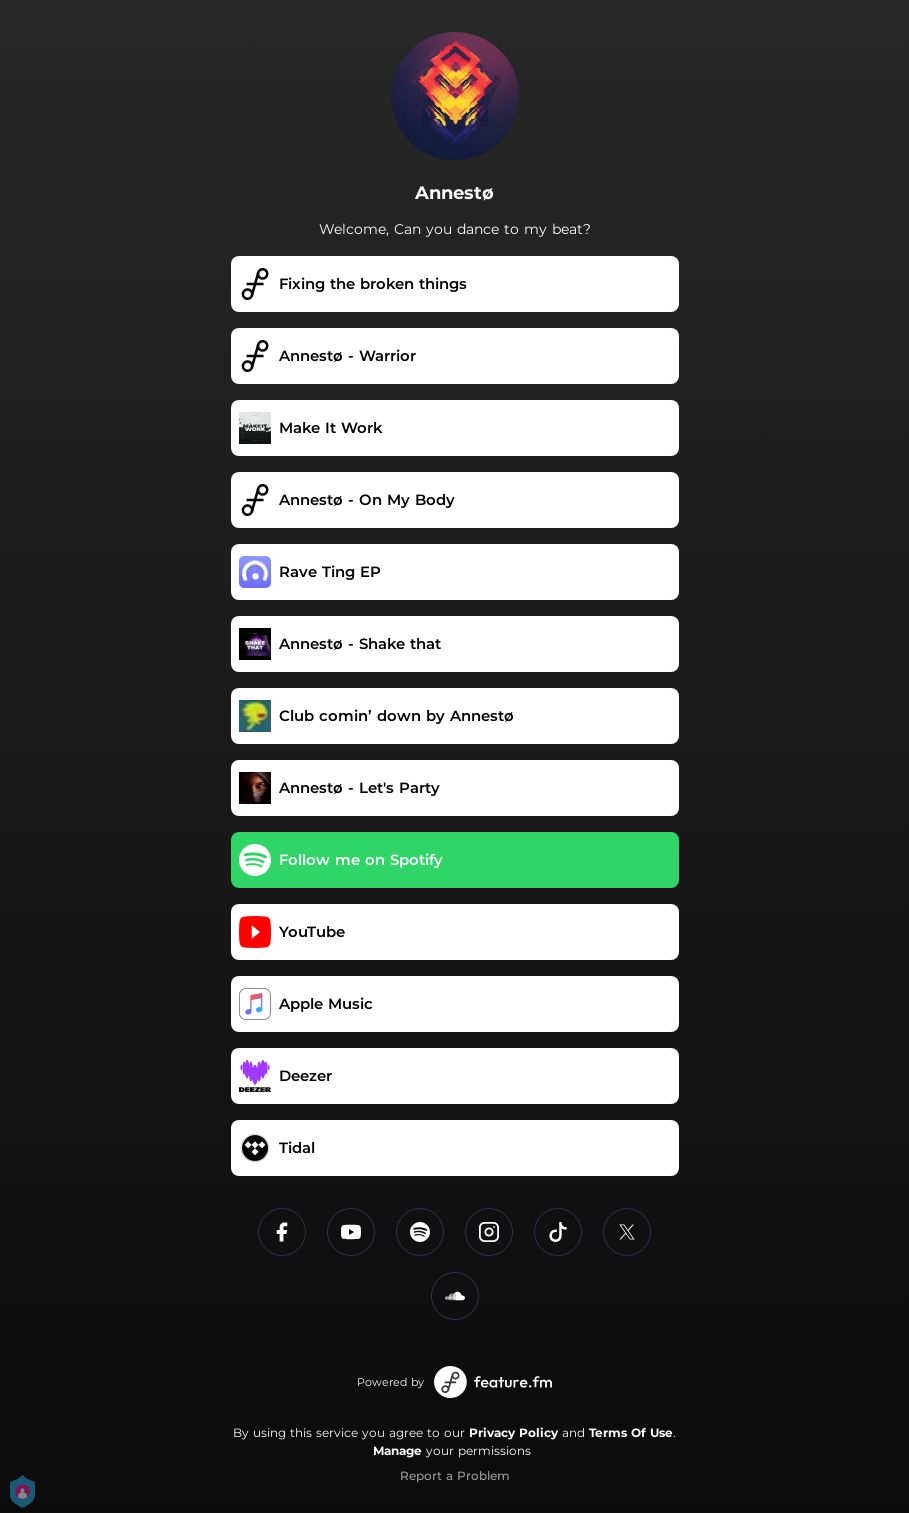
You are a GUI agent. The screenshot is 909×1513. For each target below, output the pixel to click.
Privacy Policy (513, 1432)
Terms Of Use (631, 1432)
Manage (397, 1450)
